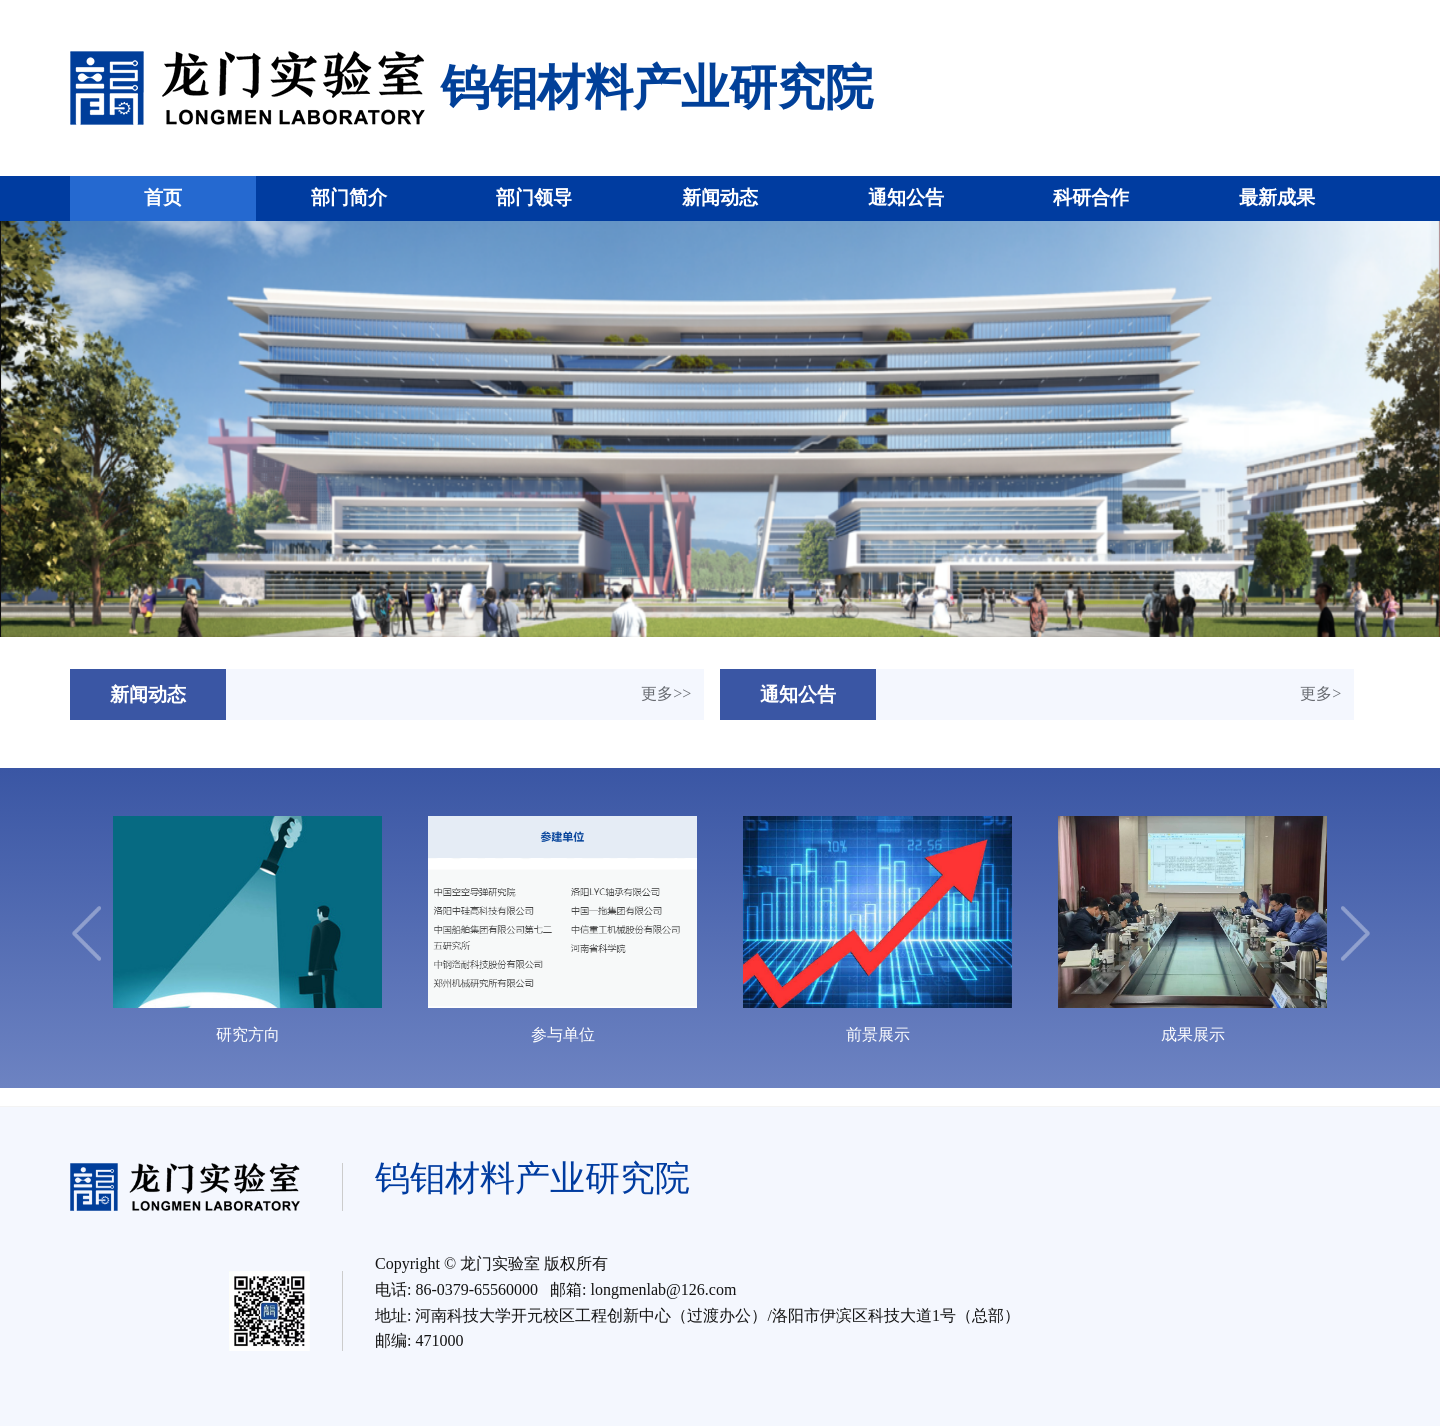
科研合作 (1091, 197)
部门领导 (534, 197)
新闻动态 (720, 197)
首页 (163, 197)
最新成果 (1277, 197)
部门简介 (349, 197)
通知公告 (906, 197)
